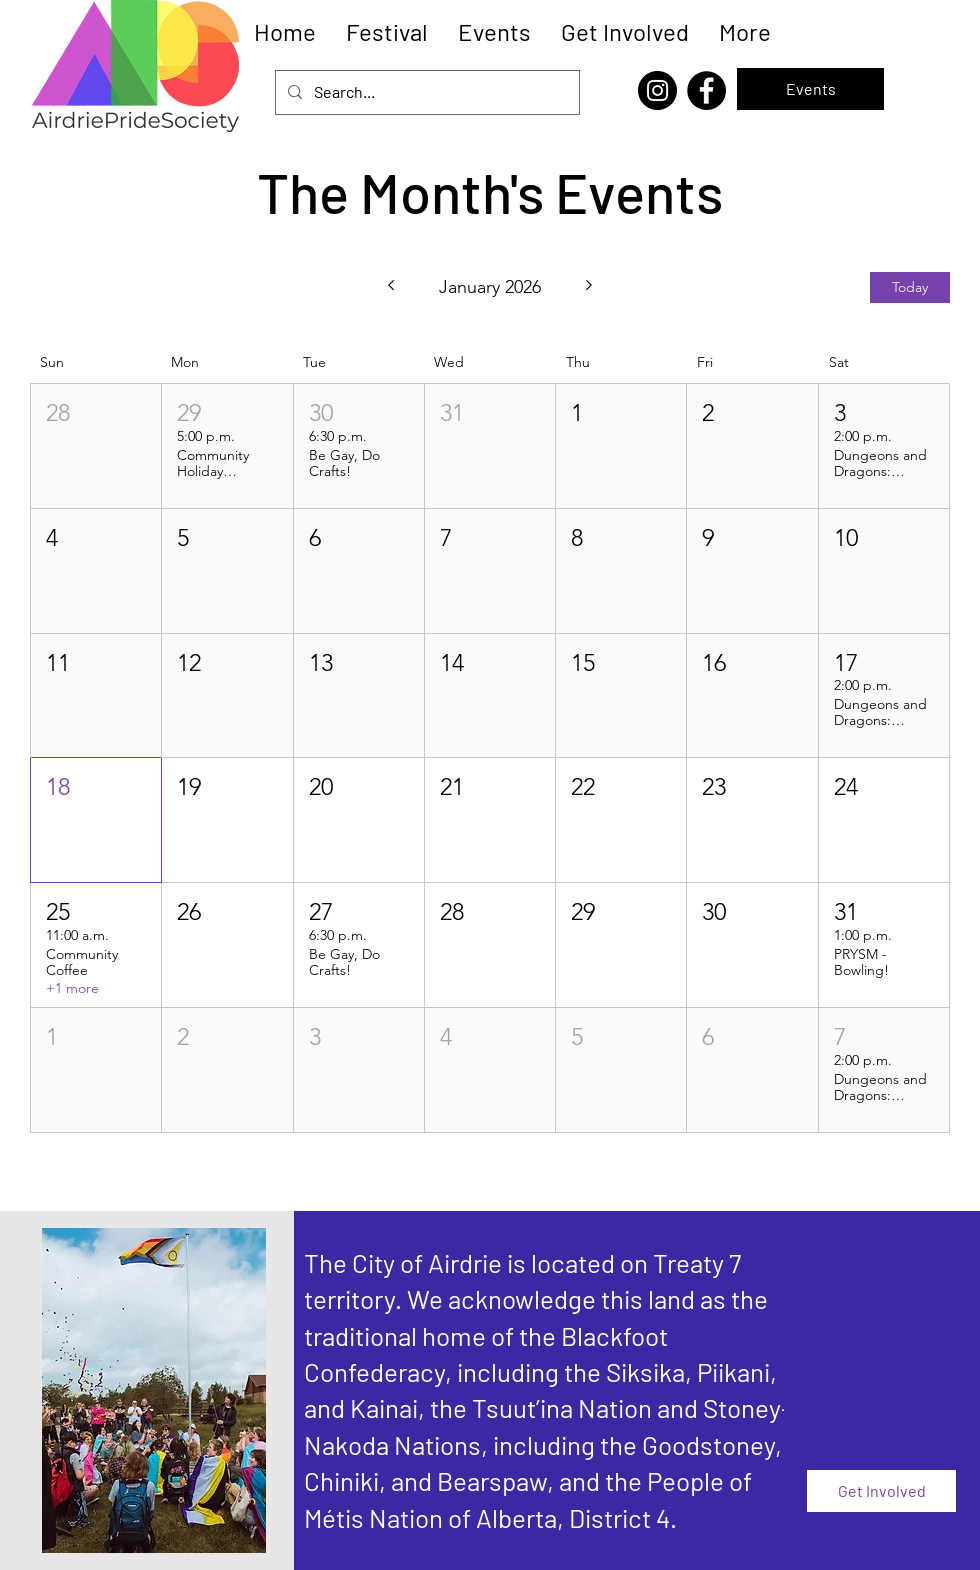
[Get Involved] (881, 1491)
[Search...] (425, 92)
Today (910, 287)
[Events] (810, 89)
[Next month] (589, 287)
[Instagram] (657, 90)
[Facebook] (706, 90)
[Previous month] (390, 287)
